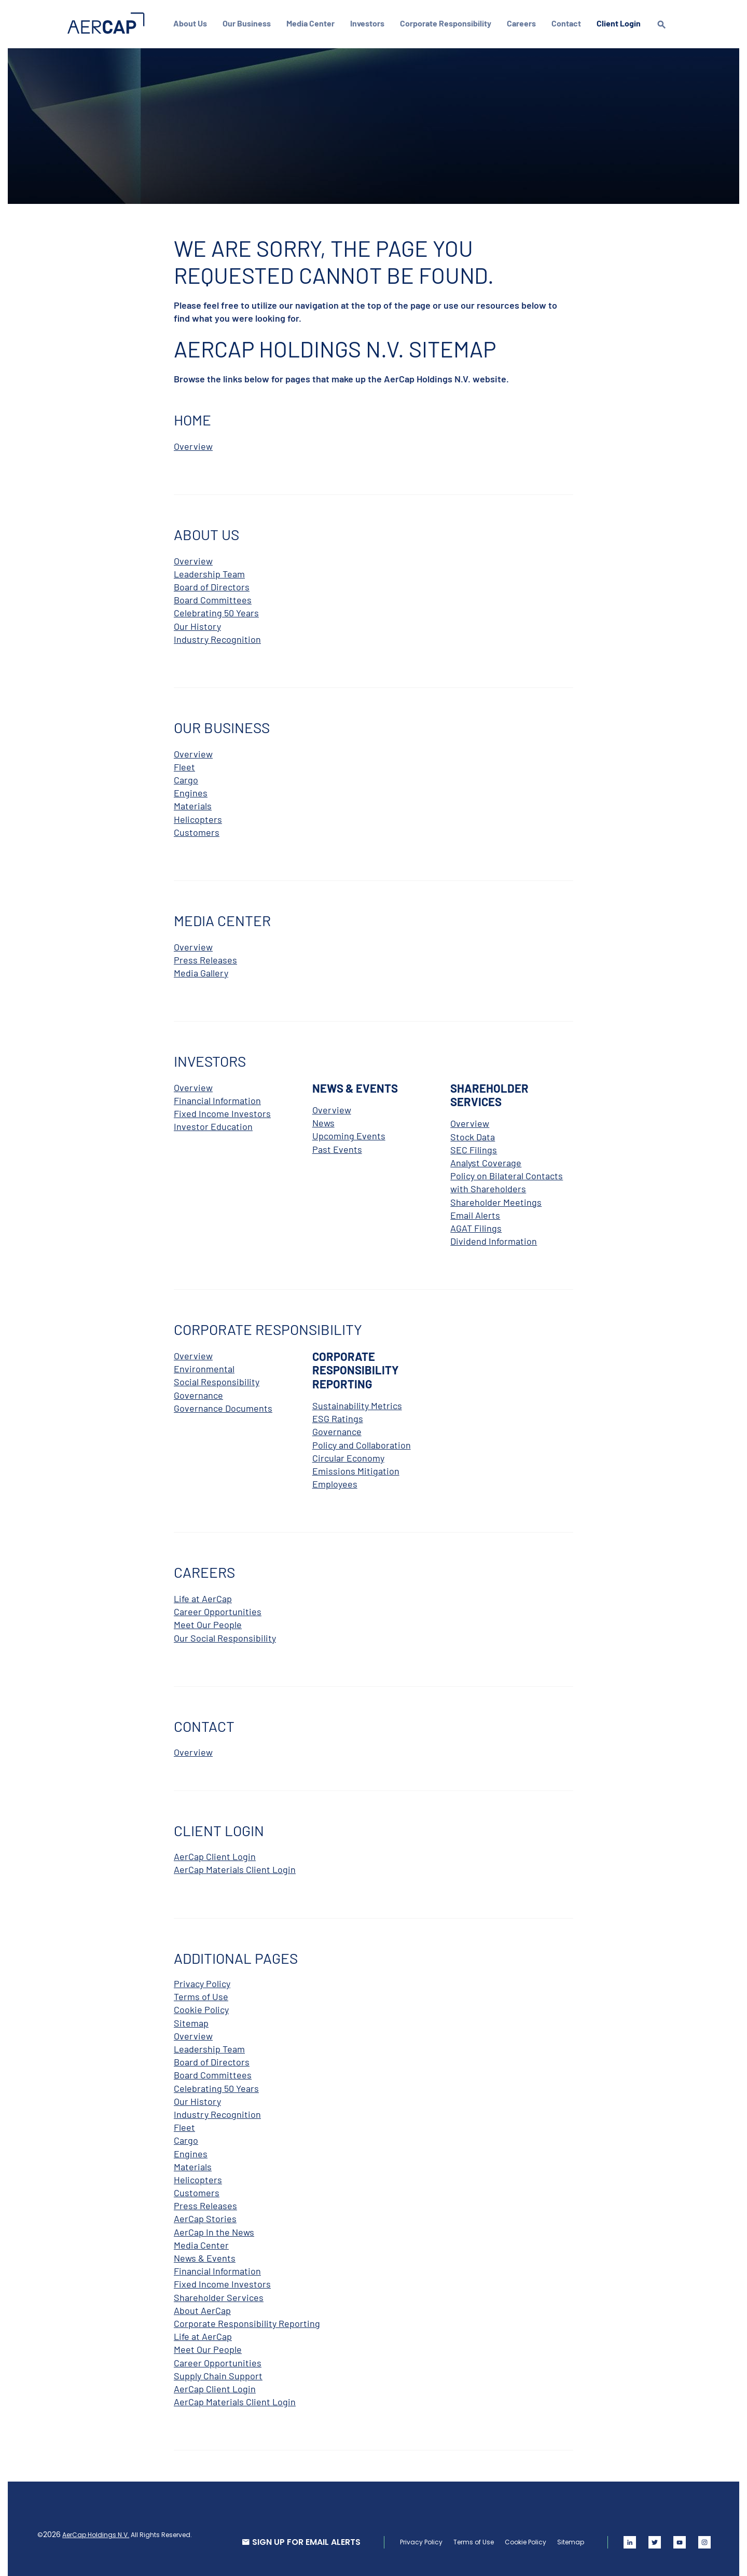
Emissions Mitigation (355, 1469)
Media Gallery (201, 970)
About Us (193, 23)
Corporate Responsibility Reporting (247, 2321)
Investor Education (213, 1124)
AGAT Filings (476, 1226)
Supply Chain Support (218, 2373)
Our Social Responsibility (225, 1636)
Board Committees (213, 597)
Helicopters (198, 817)
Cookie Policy (201, 2007)
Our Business (249, 23)
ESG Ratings (337, 1416)
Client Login (621, 23)
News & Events (205, 2256)
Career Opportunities (217, 1609)
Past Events (337, 1147)
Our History (197, 624)
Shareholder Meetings (496, 1200)
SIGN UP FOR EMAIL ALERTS (304, 2540)
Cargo (186, 777)
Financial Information (217, 1098)
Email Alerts (475, 1213)
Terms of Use (201, 1994)
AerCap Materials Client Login (235, 1867)
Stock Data (472, 1134)
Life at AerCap (203, 1596)
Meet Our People (208, 1622)
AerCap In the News (214, 2230)
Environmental (204, 1366)
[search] (664, 34)
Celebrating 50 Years (216, 610)
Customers (196, 830)
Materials (193, 803)
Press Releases (205, 957)
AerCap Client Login (215, 1854)
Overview (193, 444)
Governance (198, 1393)
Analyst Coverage (485, 1160)
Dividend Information (493, 1239)
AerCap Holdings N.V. (97, 2532)
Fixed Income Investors (222, 1111)
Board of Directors (212, 584)
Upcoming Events (348, 1133)
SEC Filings (473, 1147)
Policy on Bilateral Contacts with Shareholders (506, 1180)
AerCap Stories (205, 2216)
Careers (523, 23)
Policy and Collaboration (361, 1443)
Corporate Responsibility (448, 23)
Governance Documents (223, 1406)
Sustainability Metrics (357, 1403)
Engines (191, 790)
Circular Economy (348, 1456)
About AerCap (202, 2308)
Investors (370, 23)
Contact (569, 23)
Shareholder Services (219, 2295)
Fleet (184, 764)
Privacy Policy (202, 1981)
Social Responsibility (216, 1379)
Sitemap (191, 2021)
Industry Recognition (217, 637)
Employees (334, 1481)
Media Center (313, 23)
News (323, 1120)
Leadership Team (209, 571)
